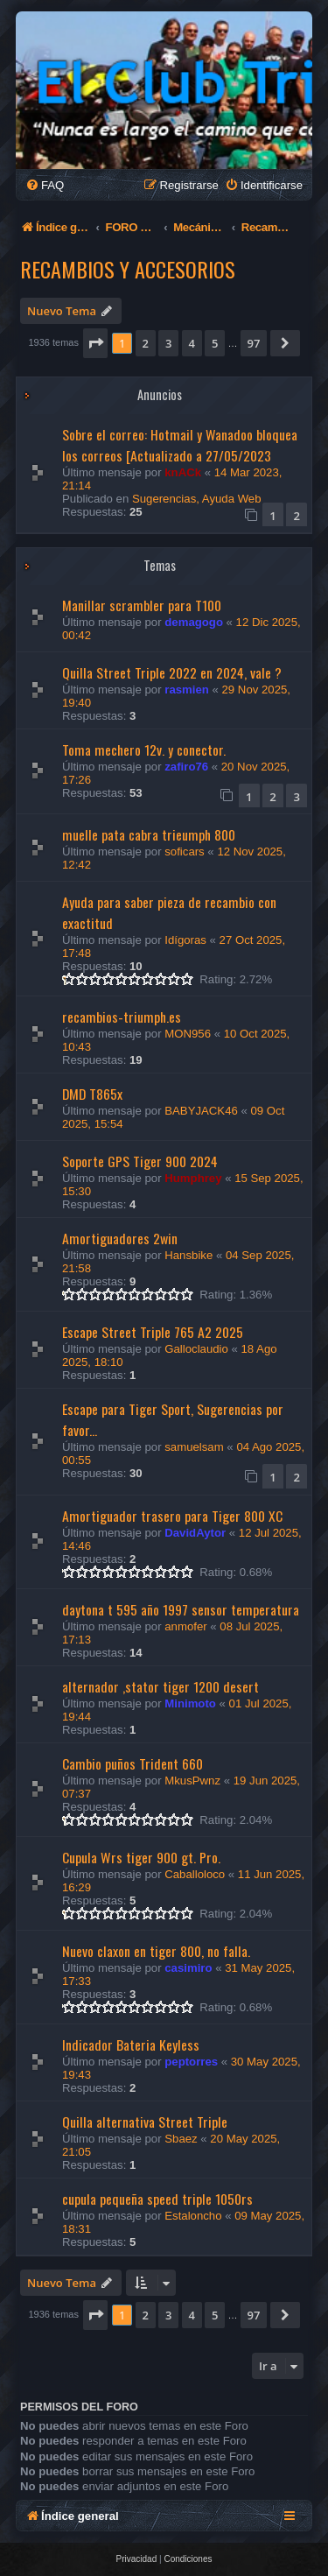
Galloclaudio (196, 1348)
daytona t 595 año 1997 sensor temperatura (180, 1609)
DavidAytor (195, 1532)
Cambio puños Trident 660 (132, 1763)
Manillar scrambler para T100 (141, 605)
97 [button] (254, 343)
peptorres (191, 2061)
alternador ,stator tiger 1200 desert (160, 1686)
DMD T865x (92, 1093)
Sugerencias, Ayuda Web (197, 498)
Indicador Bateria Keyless (130, 2044)
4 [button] (192, 343)
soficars (184, 851)
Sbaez (180, 2138)
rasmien (186, 689)
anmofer (185, 1626)
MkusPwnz (192, 1780)
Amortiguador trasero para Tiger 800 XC (172, 1515)
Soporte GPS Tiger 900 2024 (140, 1161)
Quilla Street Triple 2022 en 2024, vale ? (172, 672)
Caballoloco (194, 1874)
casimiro (188, 1967)
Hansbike (188, 1255)
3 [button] (168, 343)
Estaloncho (192, 2215)
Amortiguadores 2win (120, 1238)
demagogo (193, 622)
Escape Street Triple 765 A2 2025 (152, 1331)
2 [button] (146, 343)
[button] (95, 343)
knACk (182, 472)
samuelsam (193, 1446)
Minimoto (190, 1703)
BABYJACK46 (201, 1110)
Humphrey (192, 1178)
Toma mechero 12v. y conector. (144, 749)
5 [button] (215, 343)
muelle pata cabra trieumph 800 (148, 834)
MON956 (187, 1033)
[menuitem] (44, 185)
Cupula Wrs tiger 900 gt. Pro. (141, 1857)
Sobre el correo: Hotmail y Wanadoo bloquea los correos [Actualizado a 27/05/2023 (179, 445)
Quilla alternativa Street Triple (144, 2121)
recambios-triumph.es (121, 1016)
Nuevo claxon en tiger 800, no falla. (156, 1950)
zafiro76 (186, 766)
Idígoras (185, 940)
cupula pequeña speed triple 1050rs (157, 2198)
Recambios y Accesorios (127, 269)
